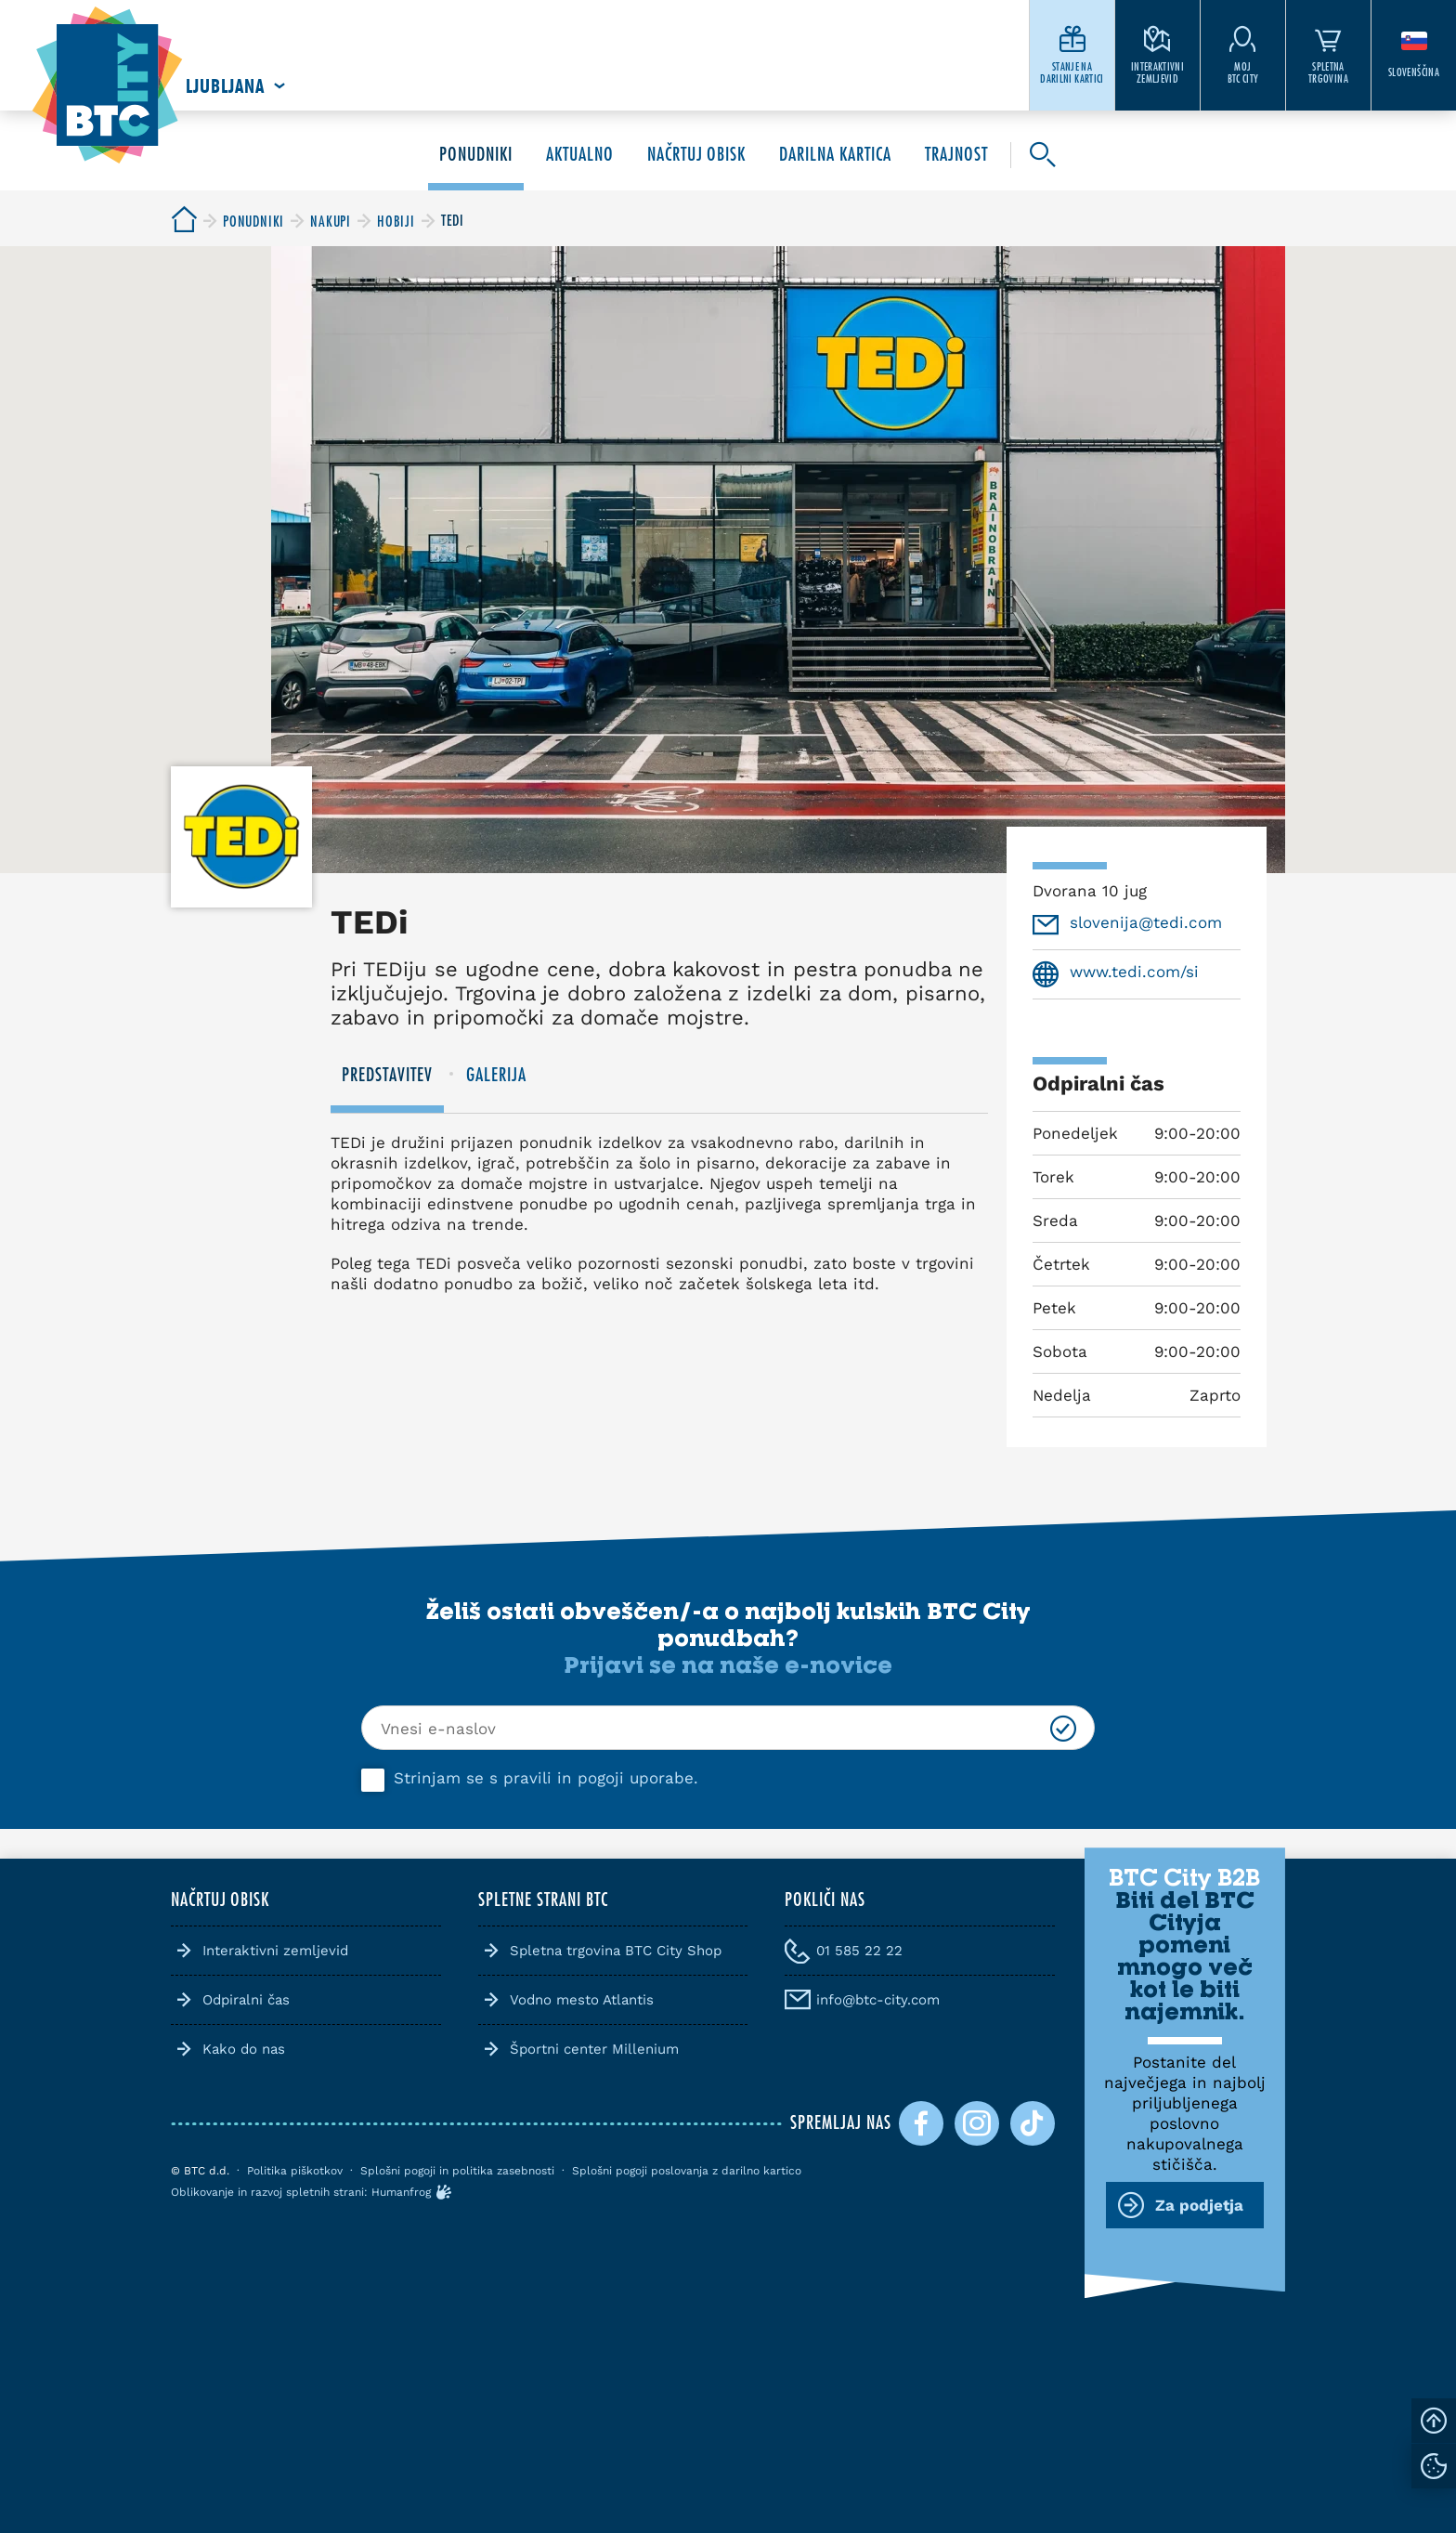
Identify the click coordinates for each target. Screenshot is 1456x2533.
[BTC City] (184, 220)
